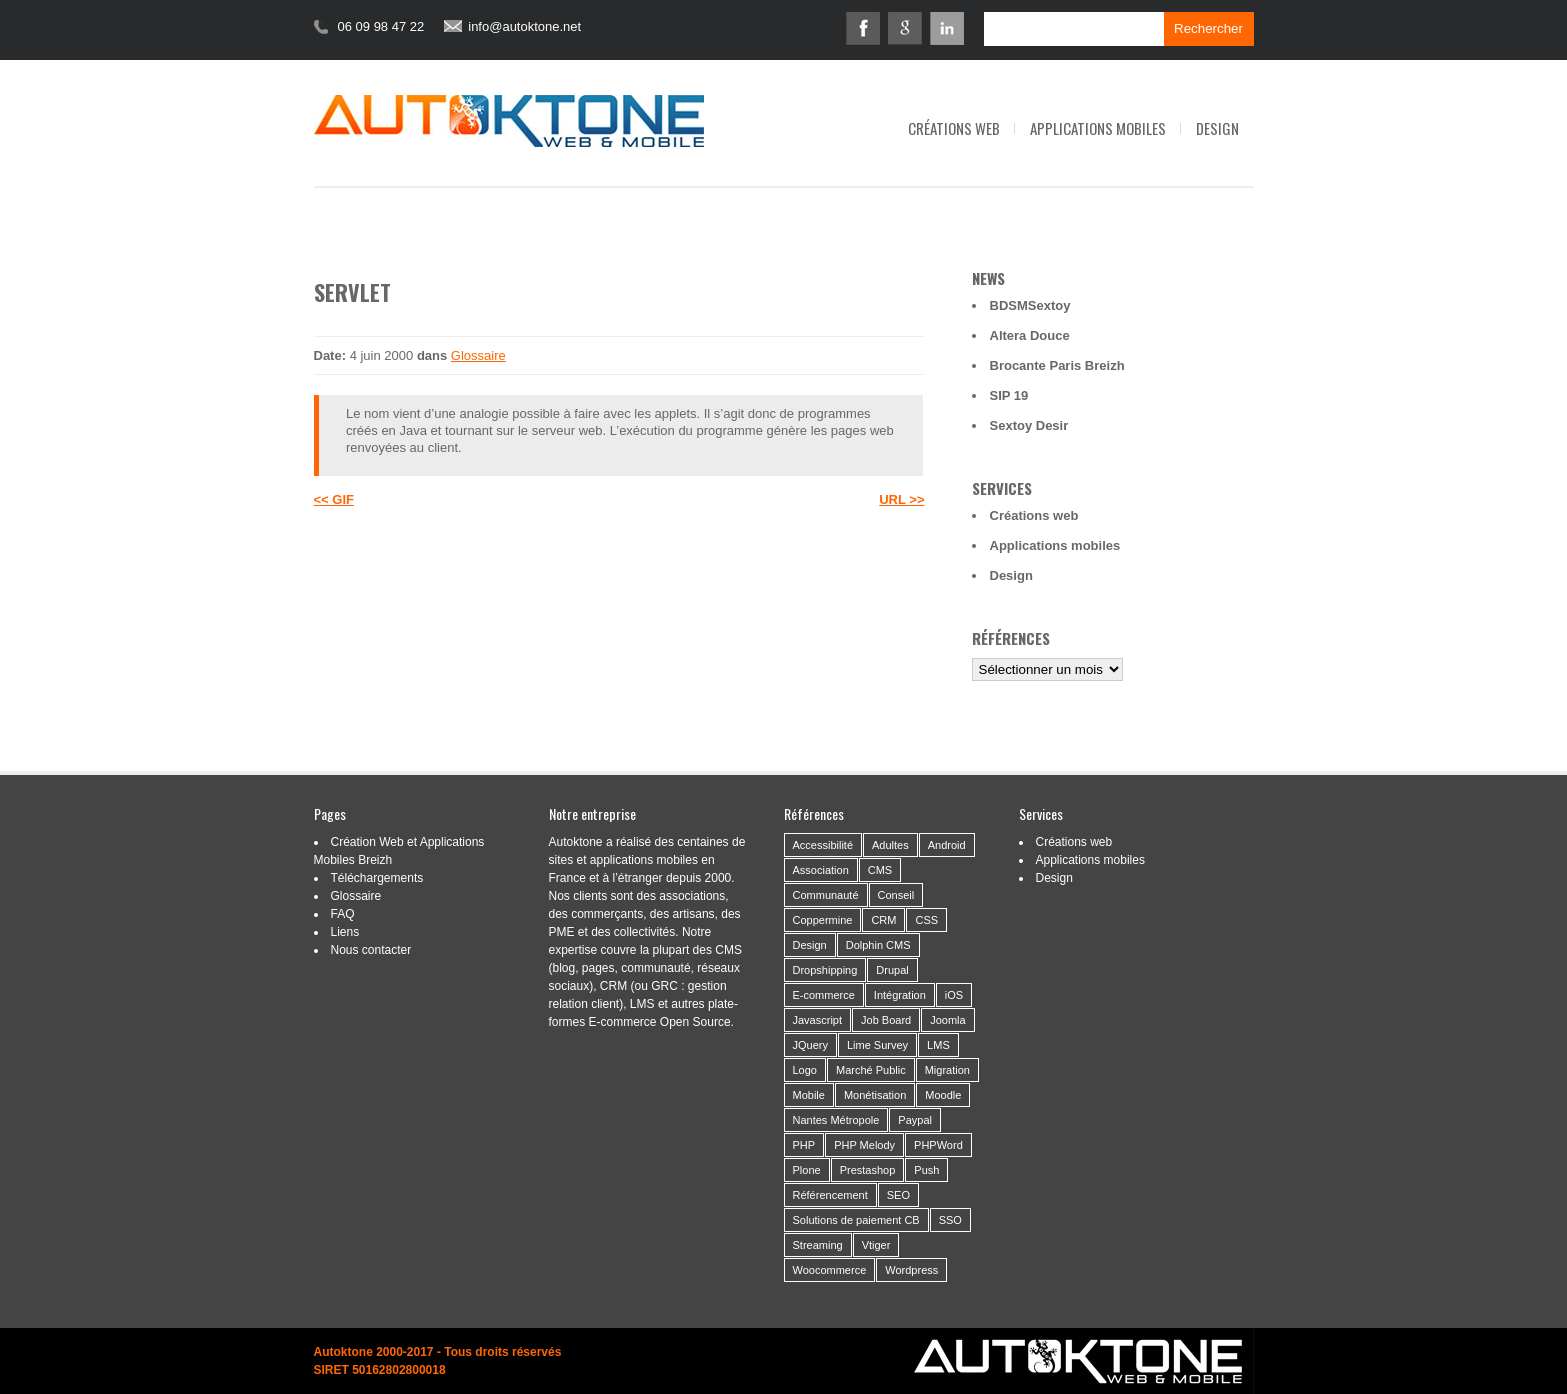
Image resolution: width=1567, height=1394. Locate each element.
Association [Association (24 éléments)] (821, 870)
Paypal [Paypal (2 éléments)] (915, 1120)
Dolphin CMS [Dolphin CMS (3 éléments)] (878, 945)
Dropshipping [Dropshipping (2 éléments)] (825, 970)
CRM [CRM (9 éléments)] (883, 920)
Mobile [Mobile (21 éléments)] (809, 1095)
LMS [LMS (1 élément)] (938, 1045)
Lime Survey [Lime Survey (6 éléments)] (877, 1045)
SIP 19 (1009, 395)
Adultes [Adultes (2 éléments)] (890, 845)
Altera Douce (1030, 335)
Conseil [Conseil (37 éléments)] (896, 895)
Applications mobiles (1098, 128)
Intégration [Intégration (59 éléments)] (900, 995)
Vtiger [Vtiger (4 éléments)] (876, 1245)
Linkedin (947, 28)
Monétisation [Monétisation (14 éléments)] (875, 1095)
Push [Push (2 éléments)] (926, 1170)
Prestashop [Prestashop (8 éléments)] (868, 1170)
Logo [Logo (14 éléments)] (805, 1070)
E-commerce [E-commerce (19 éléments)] (824, 995)
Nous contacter (371, 950)
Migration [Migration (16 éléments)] (947, 1070)
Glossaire (478, 355)
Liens (345, 932)
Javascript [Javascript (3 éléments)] (818, 1020)
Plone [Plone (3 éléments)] (807, 1170)
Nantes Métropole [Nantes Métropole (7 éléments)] (836, 1120)
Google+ (905, 28)
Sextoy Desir (1029, 425)
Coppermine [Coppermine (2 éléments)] (823, 920)
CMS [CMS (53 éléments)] (880, 870)
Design (1217, 128)
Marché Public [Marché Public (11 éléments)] (871, 1070)
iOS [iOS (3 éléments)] (954, 995)
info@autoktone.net (524, 27)
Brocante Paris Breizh (1057, 365)
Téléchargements (377, 878)
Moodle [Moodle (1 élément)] (943, 1095)
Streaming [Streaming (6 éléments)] (818, 1245)
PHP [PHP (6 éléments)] (804, 1145)
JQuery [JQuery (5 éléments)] (810, 1045)
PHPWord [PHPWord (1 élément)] (938, 1145)
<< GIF (334, 499)
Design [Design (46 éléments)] (810, 945)
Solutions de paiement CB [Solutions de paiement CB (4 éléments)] (856, 1220)
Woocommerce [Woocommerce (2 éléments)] (830, 1270)
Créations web (954, 128)
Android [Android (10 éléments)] (947, 845)
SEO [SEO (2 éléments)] (898, 1195)
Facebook (863, 28)
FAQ (343, 914)
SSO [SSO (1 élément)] (950, 1220)
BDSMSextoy (1030, 305)
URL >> (901, 499)
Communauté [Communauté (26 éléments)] (826, 895)
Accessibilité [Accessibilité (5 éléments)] (823, 845)
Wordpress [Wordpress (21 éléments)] (911, 1270)
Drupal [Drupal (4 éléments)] (892, 970)
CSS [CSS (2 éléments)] (926, 920)
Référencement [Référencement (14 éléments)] (830, 1195)
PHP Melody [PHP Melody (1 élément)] (864, 1145)
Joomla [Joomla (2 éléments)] (947, 1020)
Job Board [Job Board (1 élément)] (886, 1020)
